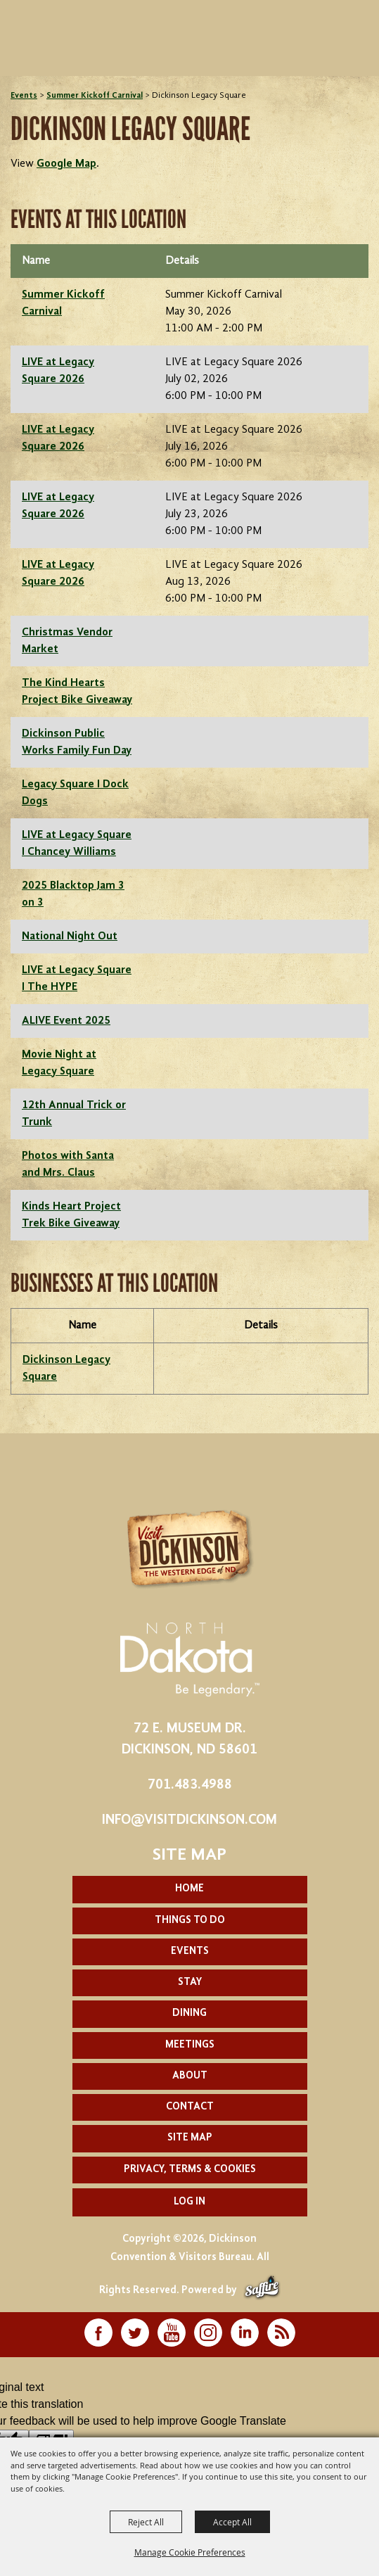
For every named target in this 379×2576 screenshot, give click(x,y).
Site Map (189, 2138)
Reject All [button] (146, 2521)
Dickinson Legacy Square (66, 1368)
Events (24, 95)
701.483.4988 (190, 1785)
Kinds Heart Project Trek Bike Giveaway (71, 1215)
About (189, 2076)
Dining (189, 2013)
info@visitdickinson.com (189, 1820)
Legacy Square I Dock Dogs (75, 793)
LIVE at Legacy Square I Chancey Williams (76, 844)
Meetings (189, 2045)
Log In (189, 2202)
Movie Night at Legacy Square (59, 1063)
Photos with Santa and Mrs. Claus (68, 1164)
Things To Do (190, 1920)
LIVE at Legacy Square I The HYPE (76, 979)
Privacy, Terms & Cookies (190, 2169)
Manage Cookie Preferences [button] (189, 2552)
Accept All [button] (232, 2521)
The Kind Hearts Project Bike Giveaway (77, 692)
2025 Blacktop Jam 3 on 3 (73, 894)
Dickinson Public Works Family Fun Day (76, 742)
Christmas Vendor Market (67, 641)
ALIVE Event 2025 (66, 1021)
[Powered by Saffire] (262, 2290)
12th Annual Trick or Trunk (74, 1114)
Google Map (66, 164)
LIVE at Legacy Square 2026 (58, 371)
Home (189, 1889)
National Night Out (69, 936)
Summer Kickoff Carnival (94, 95)
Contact (190, 2107)
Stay (190, 1982)
